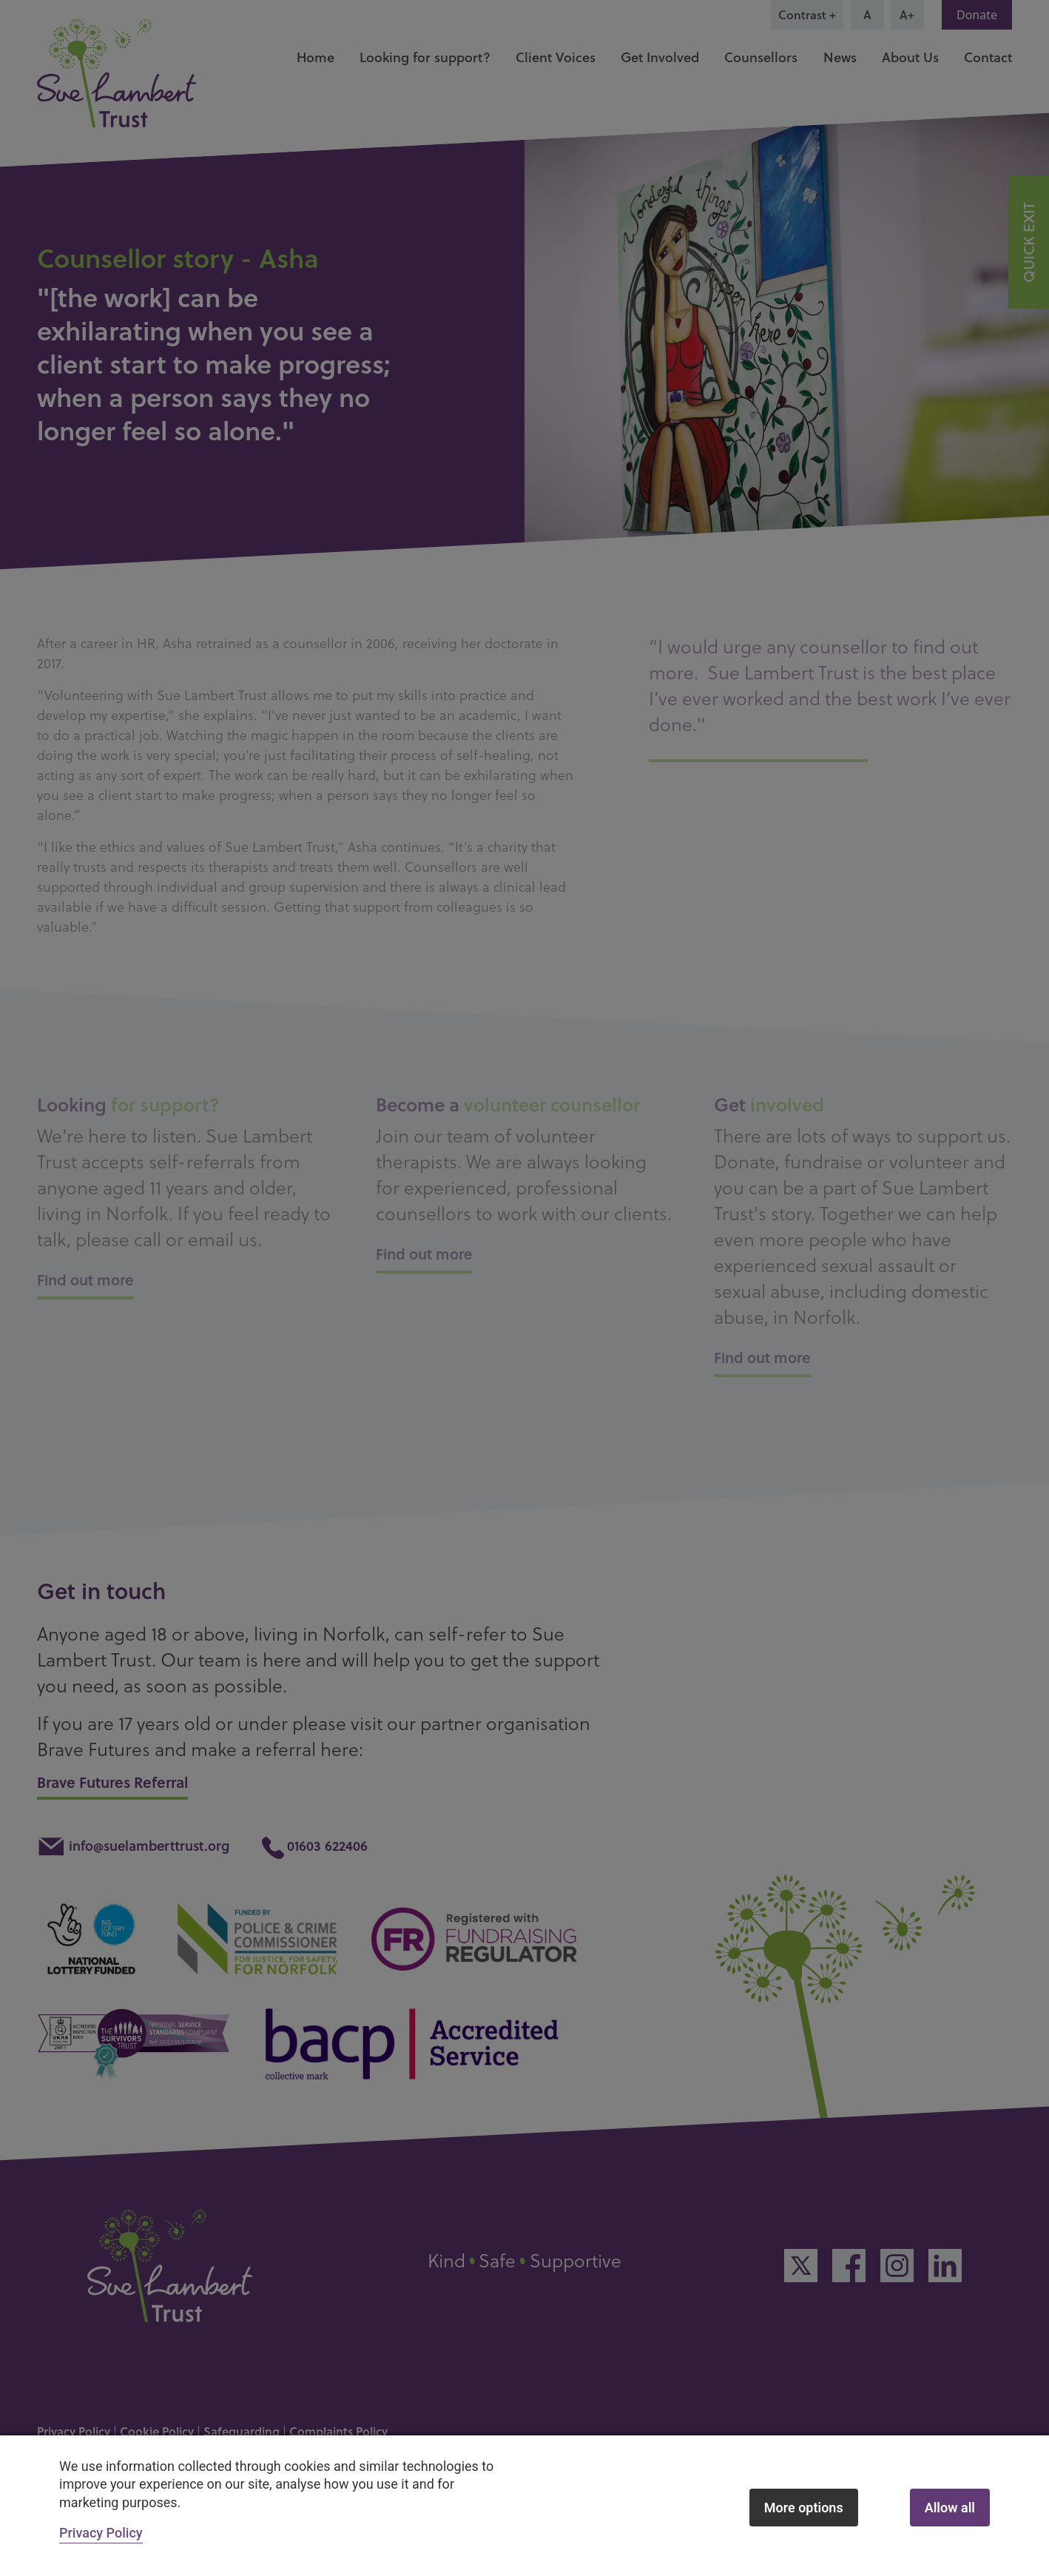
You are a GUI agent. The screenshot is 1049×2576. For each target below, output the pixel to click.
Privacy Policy (101, 2532)
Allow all (950, 2507)
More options (803, 2507)
